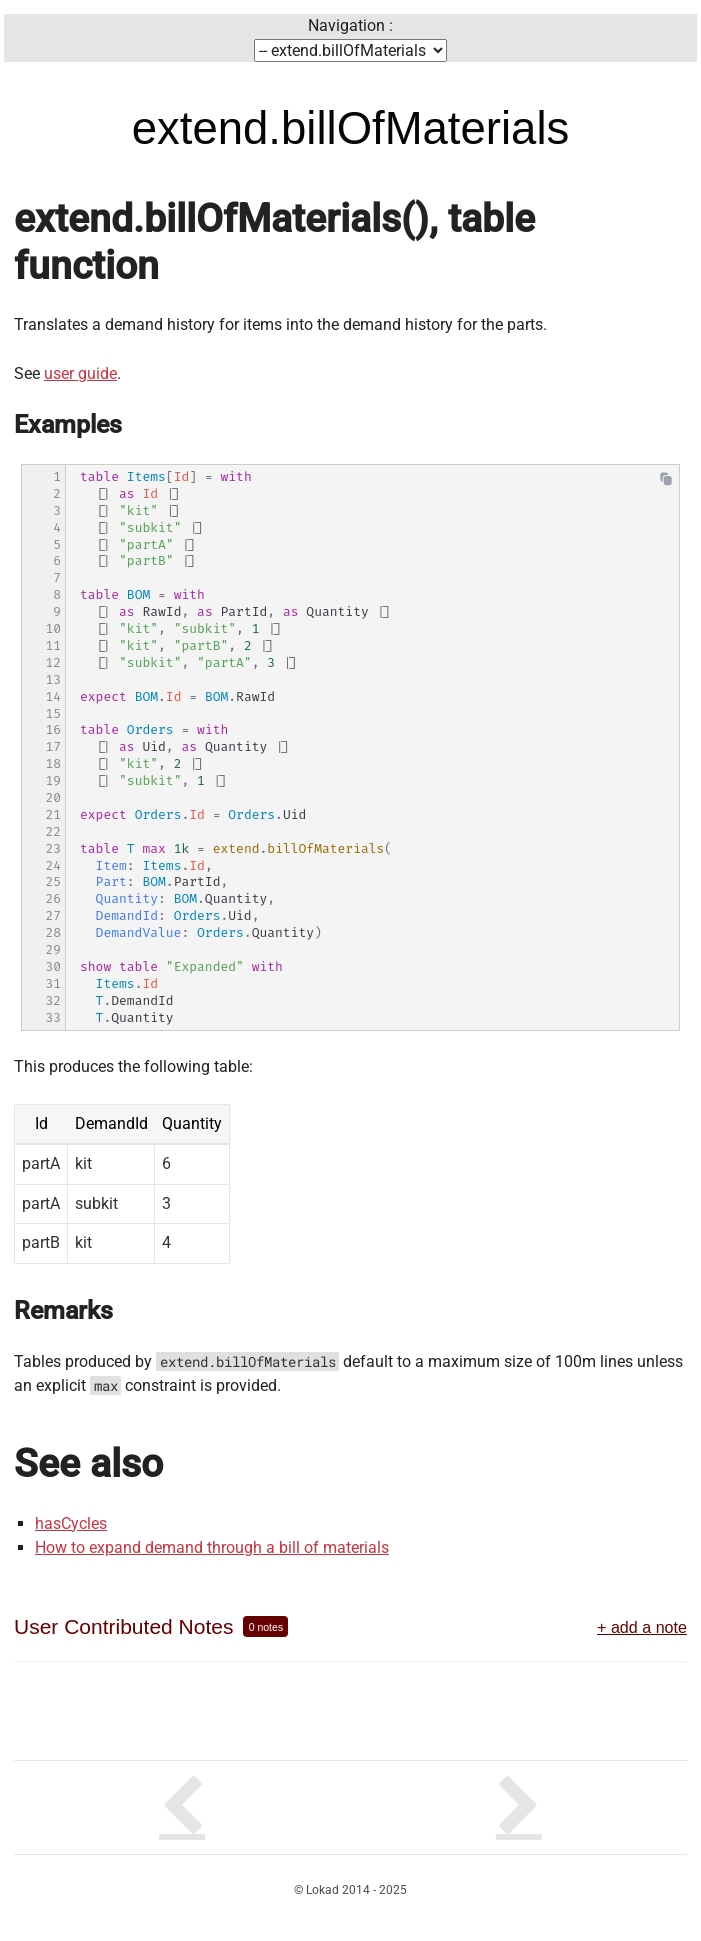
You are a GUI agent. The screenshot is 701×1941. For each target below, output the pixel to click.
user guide (80, 373)
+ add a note (642, 1627)
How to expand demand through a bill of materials (212, 1547)
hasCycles (71, 1523)
